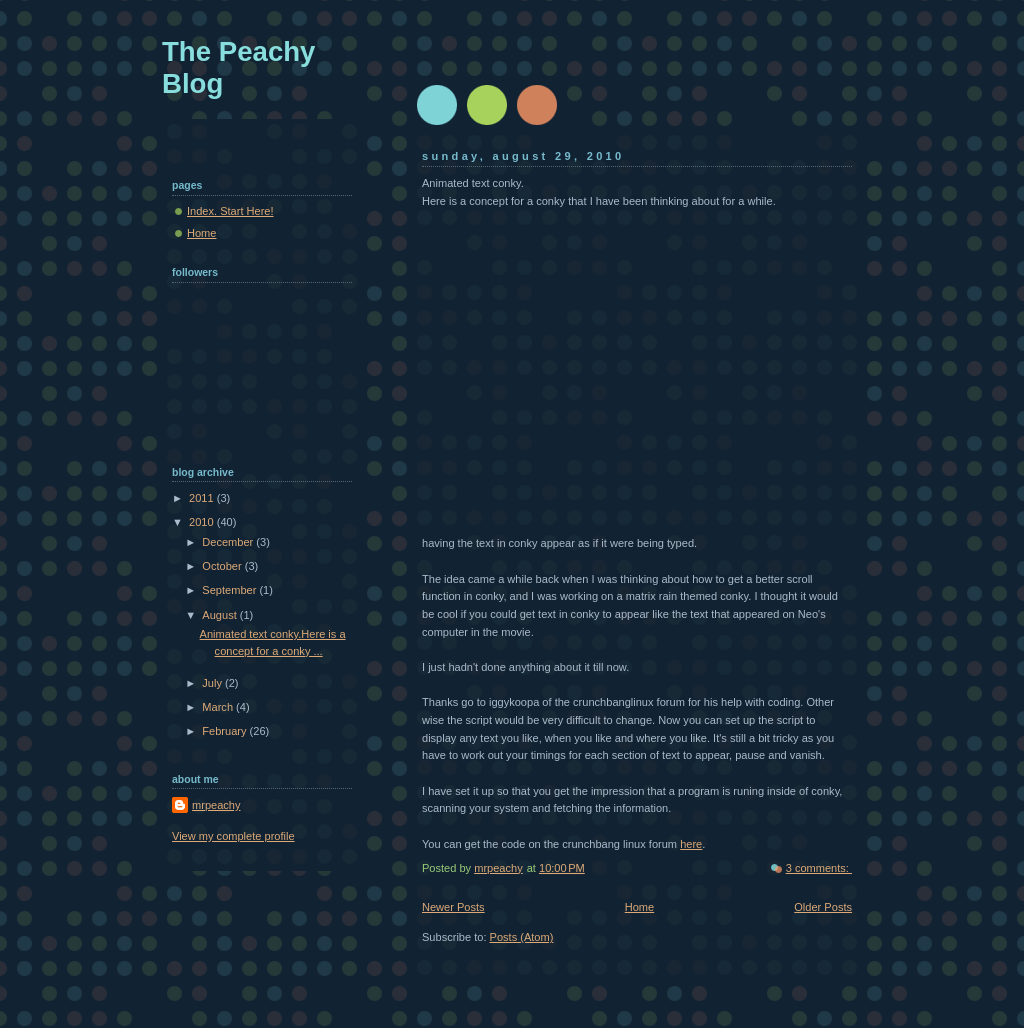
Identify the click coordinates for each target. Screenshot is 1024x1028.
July (213, 683)
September (230, 590)
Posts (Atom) (522, 937)
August (220, 615)
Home (639, 907)
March (219, 707)
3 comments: (819, 868)
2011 (203, 498)
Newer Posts (453, 907)
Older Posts (823, 907)
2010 (203, 522)
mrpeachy (216, 805)
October (223, 566)
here (691, 844)
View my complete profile (233, 836)
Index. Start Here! (230, 211)
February (225, 731)
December (229, 542)
